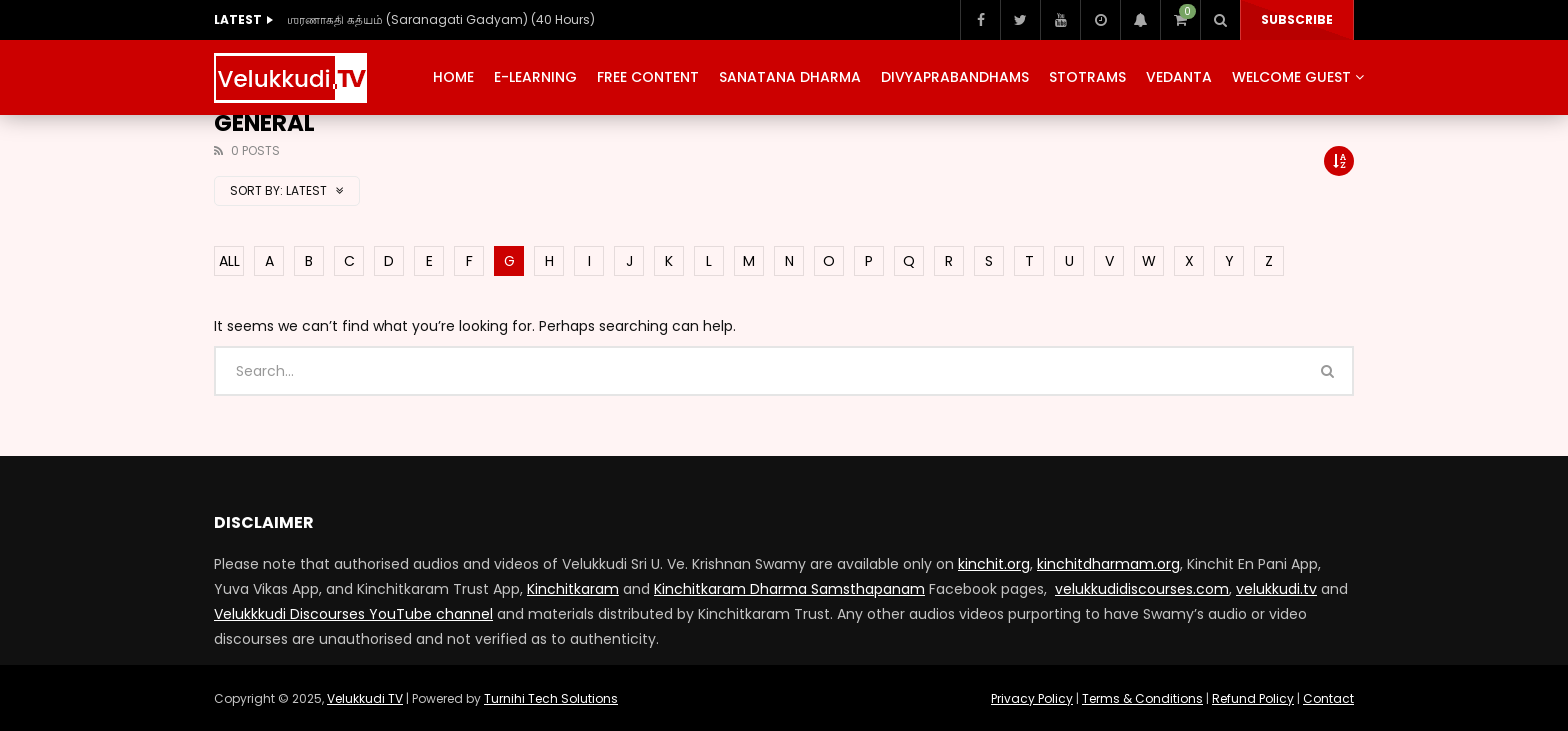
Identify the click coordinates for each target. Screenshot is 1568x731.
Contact (1328, 698)
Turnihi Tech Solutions (551, 698)
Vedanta (1179, 77)
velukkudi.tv (1276, 589)
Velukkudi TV (365, 698)
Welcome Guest (1291, 77)
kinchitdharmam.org (1108, 564)
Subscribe (1297, 19)
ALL (229, 261)
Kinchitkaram (573, 589)
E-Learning (535, 77)
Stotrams (1087, 77)
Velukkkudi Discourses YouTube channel (353, 614)
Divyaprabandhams (955, 77)
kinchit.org (994, 564)
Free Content (648, 77)
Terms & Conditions (1142, 698)
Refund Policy (1253, 698)
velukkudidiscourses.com (1142, 589)
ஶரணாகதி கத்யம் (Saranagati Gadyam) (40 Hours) (441, 19)
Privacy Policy (1032, 698)
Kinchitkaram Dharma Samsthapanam (789, 589)
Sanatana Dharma (790, 77)
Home (453, 77)
